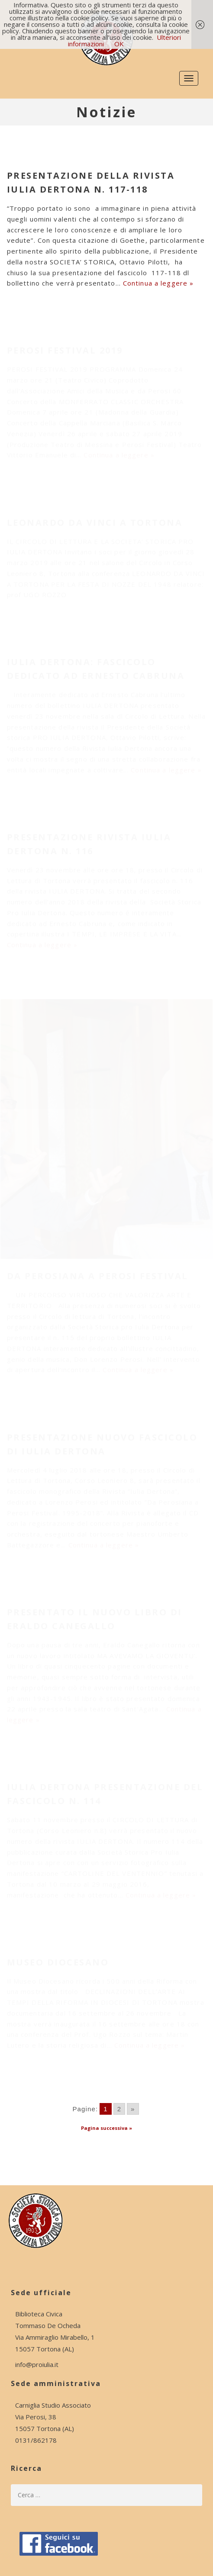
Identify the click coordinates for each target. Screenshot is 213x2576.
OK (119, 43)
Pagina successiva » (106, 2128)
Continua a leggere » (158, 283)
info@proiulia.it (36, 2364)
